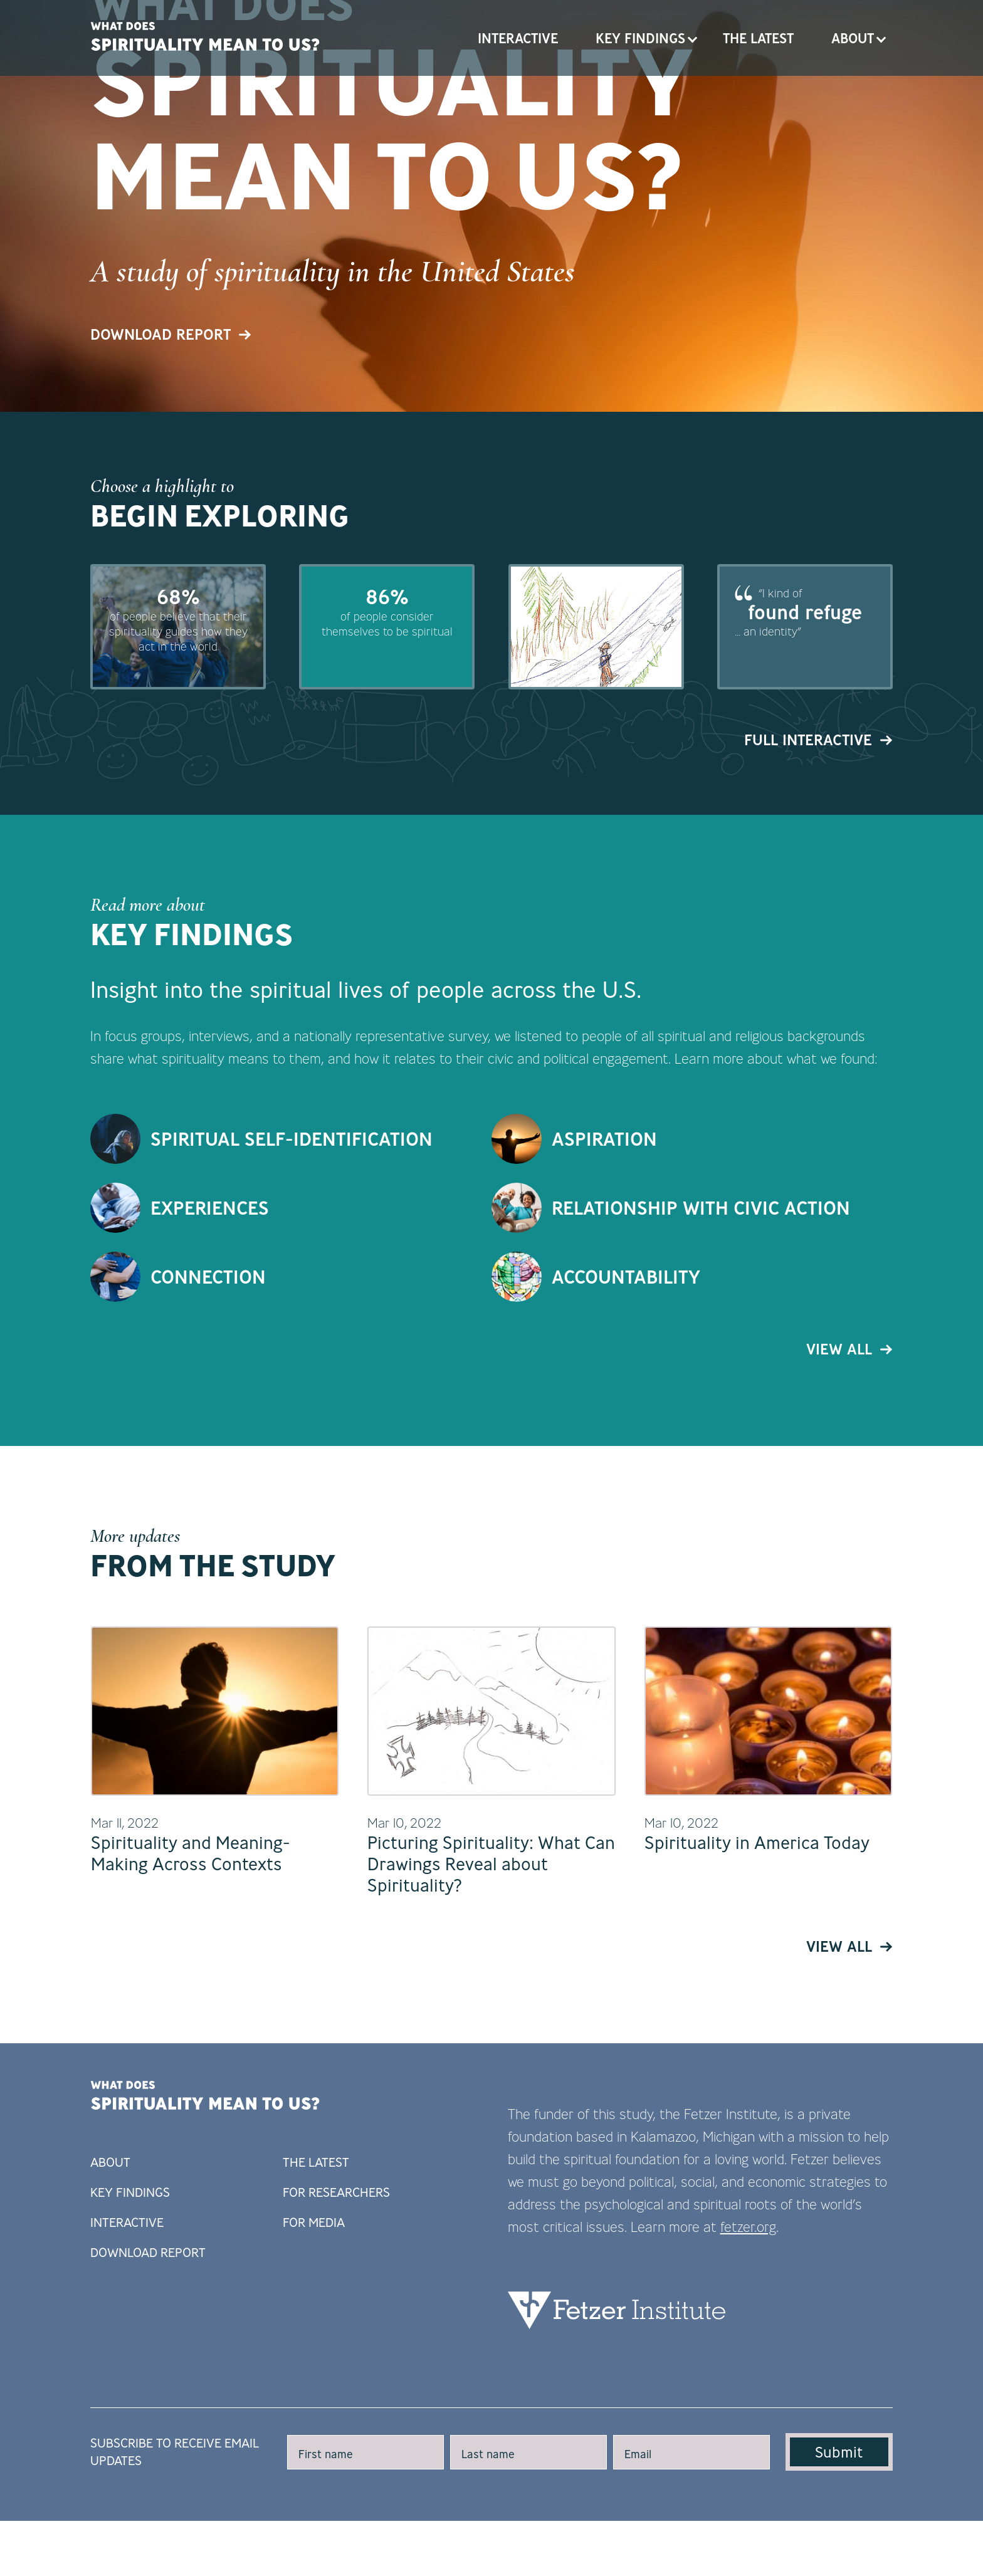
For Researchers (336, 2333)
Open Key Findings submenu (693, 38)
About (852, 38)
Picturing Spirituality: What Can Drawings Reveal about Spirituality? (491, 2005)
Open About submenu (881, 38)
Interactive (518, 38)
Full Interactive (818, 880)
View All (849, 1489)
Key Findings (640, 38)
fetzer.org (748, 2368)
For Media (314, 2363)
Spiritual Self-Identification (291, 1279)
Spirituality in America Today (757, 1984)
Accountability (626, 1417)
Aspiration (604, 1279)
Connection (208, 1417)
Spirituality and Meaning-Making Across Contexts (190, 1994)
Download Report (170, 457)
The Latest (758, 38)
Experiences (209, 1348)
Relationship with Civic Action (701, 1348)
